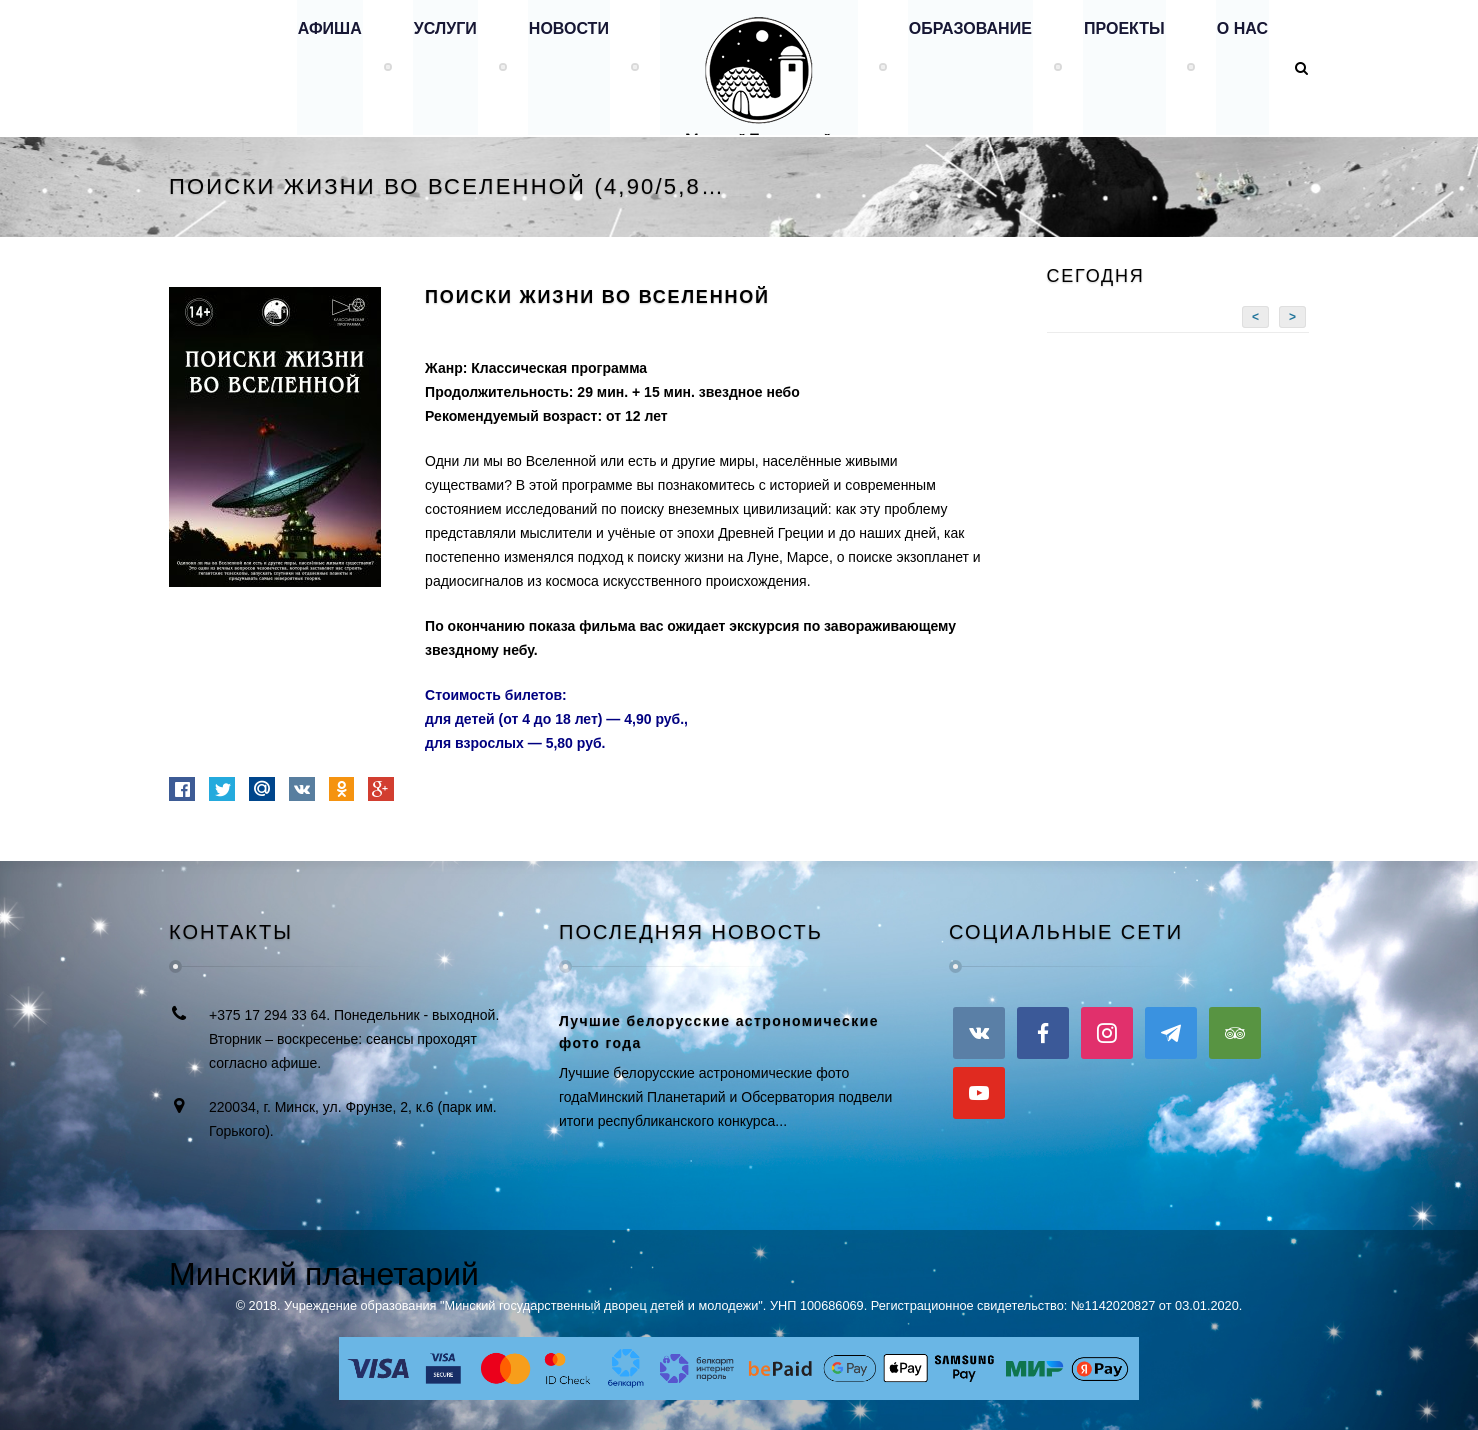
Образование (965, 67)
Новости (560, 67)
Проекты (1121, 67)
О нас (1241, 67)
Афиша (318, 67)
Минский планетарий (324, 1274)
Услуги (435, 67)
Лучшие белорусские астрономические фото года (719, 1032)
